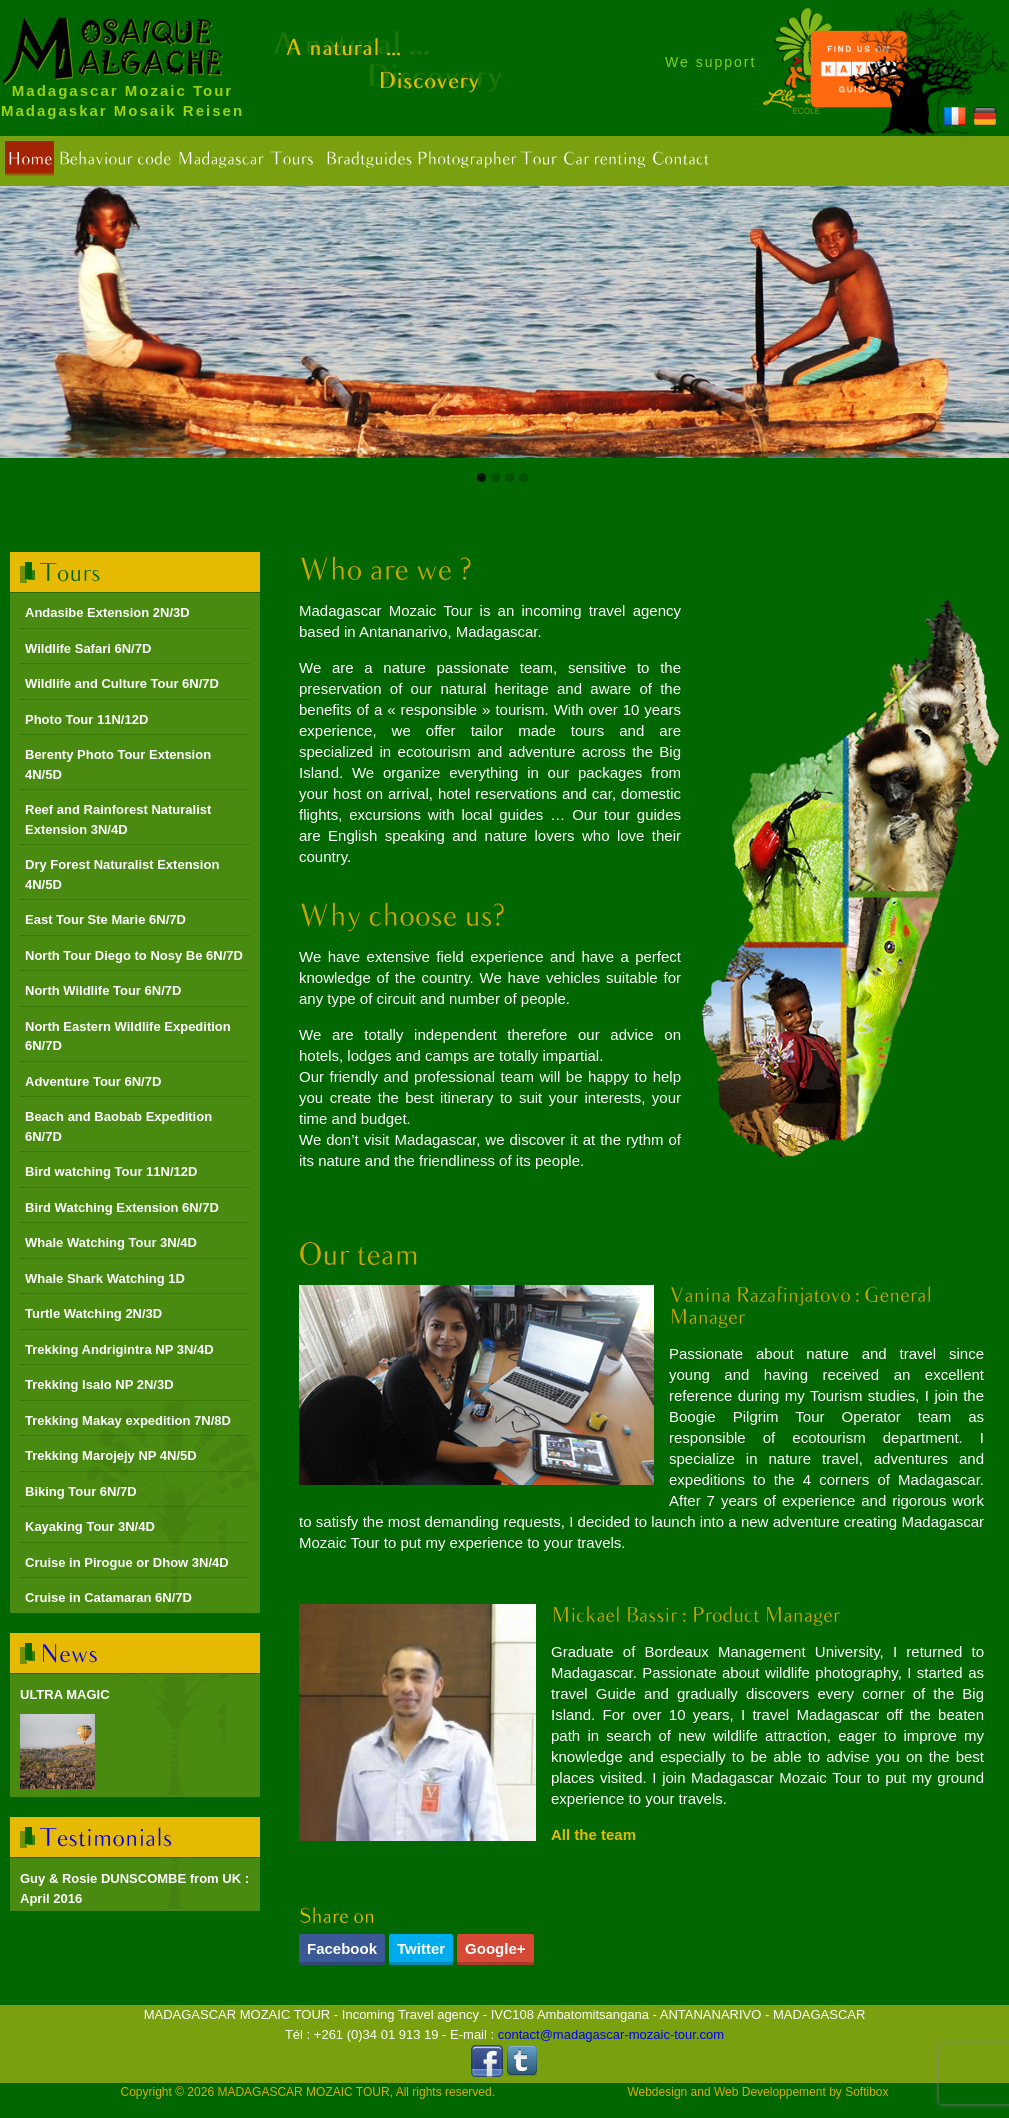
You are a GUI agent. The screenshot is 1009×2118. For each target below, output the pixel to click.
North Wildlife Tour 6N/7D (103, 990)
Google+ (495, 1948)
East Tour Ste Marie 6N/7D (105, 919)
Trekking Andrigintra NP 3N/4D (119, 1349)
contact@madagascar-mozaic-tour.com (611, 2034)
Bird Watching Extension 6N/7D (122, 1207)
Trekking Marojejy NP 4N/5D (111, 1455)
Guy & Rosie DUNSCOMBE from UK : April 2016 (134, 1888)
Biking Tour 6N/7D (81, 1491)
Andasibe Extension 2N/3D (107, 612)
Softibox (866, 2092)
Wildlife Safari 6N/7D (88, 648)
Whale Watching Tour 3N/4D (111, 1242)
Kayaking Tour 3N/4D (90, 1526)
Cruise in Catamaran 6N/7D (108, 1597)
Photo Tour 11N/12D (86, 719)
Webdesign (657, 2092)
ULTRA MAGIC (65, 1694)
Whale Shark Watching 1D (105, 1278)
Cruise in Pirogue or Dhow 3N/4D (127, 1562)
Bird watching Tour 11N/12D (111, 1171)
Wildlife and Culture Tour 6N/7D (122, 683)
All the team (593, 1834)
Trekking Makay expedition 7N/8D (128, 1420)
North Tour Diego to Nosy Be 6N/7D (134, 955)
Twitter (421, 1948)
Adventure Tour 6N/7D (93, 1081)
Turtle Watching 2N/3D (93, 1313)
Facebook (342, 1948)
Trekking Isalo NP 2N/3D (99, 1384)
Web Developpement (770, 2092)
